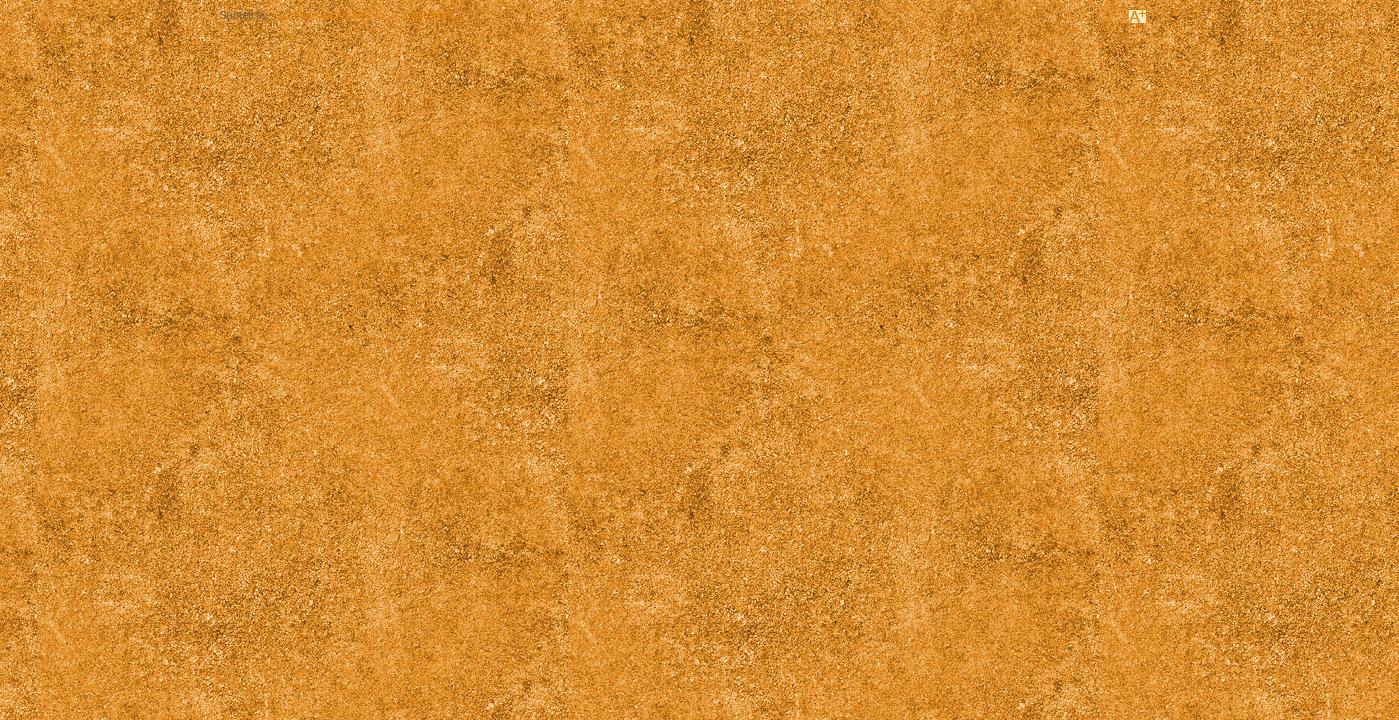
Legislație (428, 15)
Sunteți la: (244, 15)
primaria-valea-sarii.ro (331, 15)
